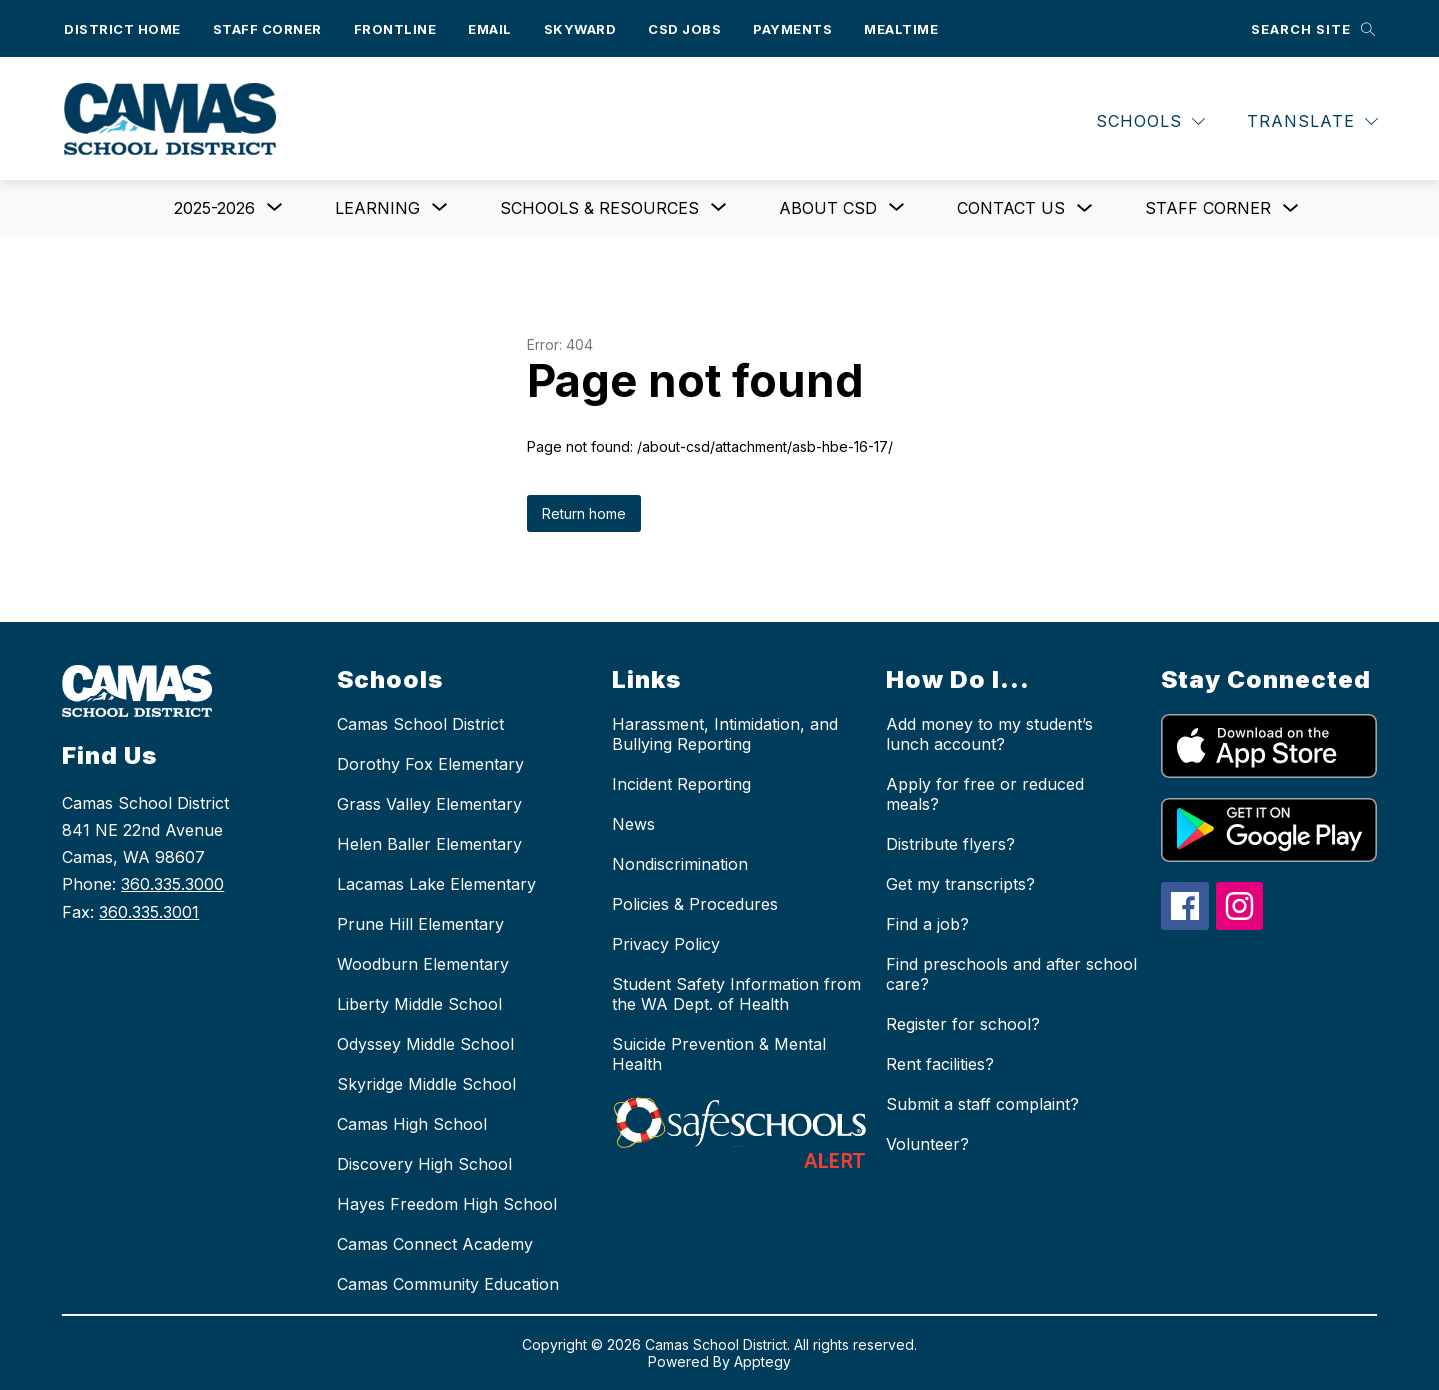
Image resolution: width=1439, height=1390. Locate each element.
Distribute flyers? (950, 844)
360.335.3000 (172, 884)
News (633, 824)
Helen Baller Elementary (429, 844)
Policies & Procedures (695, 904)
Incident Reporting (681, 784)
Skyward (580, 29)
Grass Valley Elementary (429, 804)
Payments (792, 29)
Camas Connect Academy (435, 1244)
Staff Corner (267, 29)
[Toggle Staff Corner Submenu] (1291, 208)
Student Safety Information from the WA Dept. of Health (736, 994)
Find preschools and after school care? (1011, 974)
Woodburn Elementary (423, 964)
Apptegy (762, 1361)
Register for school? (963, 1024)
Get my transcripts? (960, 884)
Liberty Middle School (419, 1004)
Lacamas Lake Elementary (436, 884)
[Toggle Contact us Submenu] (1085, 208)
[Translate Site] (1312, 121)
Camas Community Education (448, 1284)
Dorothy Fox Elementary (430, 764)
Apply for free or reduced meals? (985, 794)
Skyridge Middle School (426, 1084)
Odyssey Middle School (425, 1044)
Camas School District (420, 724)
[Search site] (1313, 28)
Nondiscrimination (680, 864)
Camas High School (412, 1124)
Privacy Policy (666, 944)
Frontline (395, 29)
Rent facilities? (940, 1064)
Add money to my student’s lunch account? (989, 734)
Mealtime (901, 29)
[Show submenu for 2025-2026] (214, 208)
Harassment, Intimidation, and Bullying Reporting (725, 734)
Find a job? (927, 924)
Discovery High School (424, 1164)
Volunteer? (927, 1144)
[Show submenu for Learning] (377, 208)
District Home (122, 29)
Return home (584, 513)
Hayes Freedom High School (447, 1204)
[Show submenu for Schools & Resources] (599, 208)
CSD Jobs (684, 29)
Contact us (1011, 208)
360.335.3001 (149, 912)
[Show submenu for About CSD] (828, 208)
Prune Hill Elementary (420, 924)
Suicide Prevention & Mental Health (719, 1054)
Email (490, 29)
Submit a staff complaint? (982, 1104)
